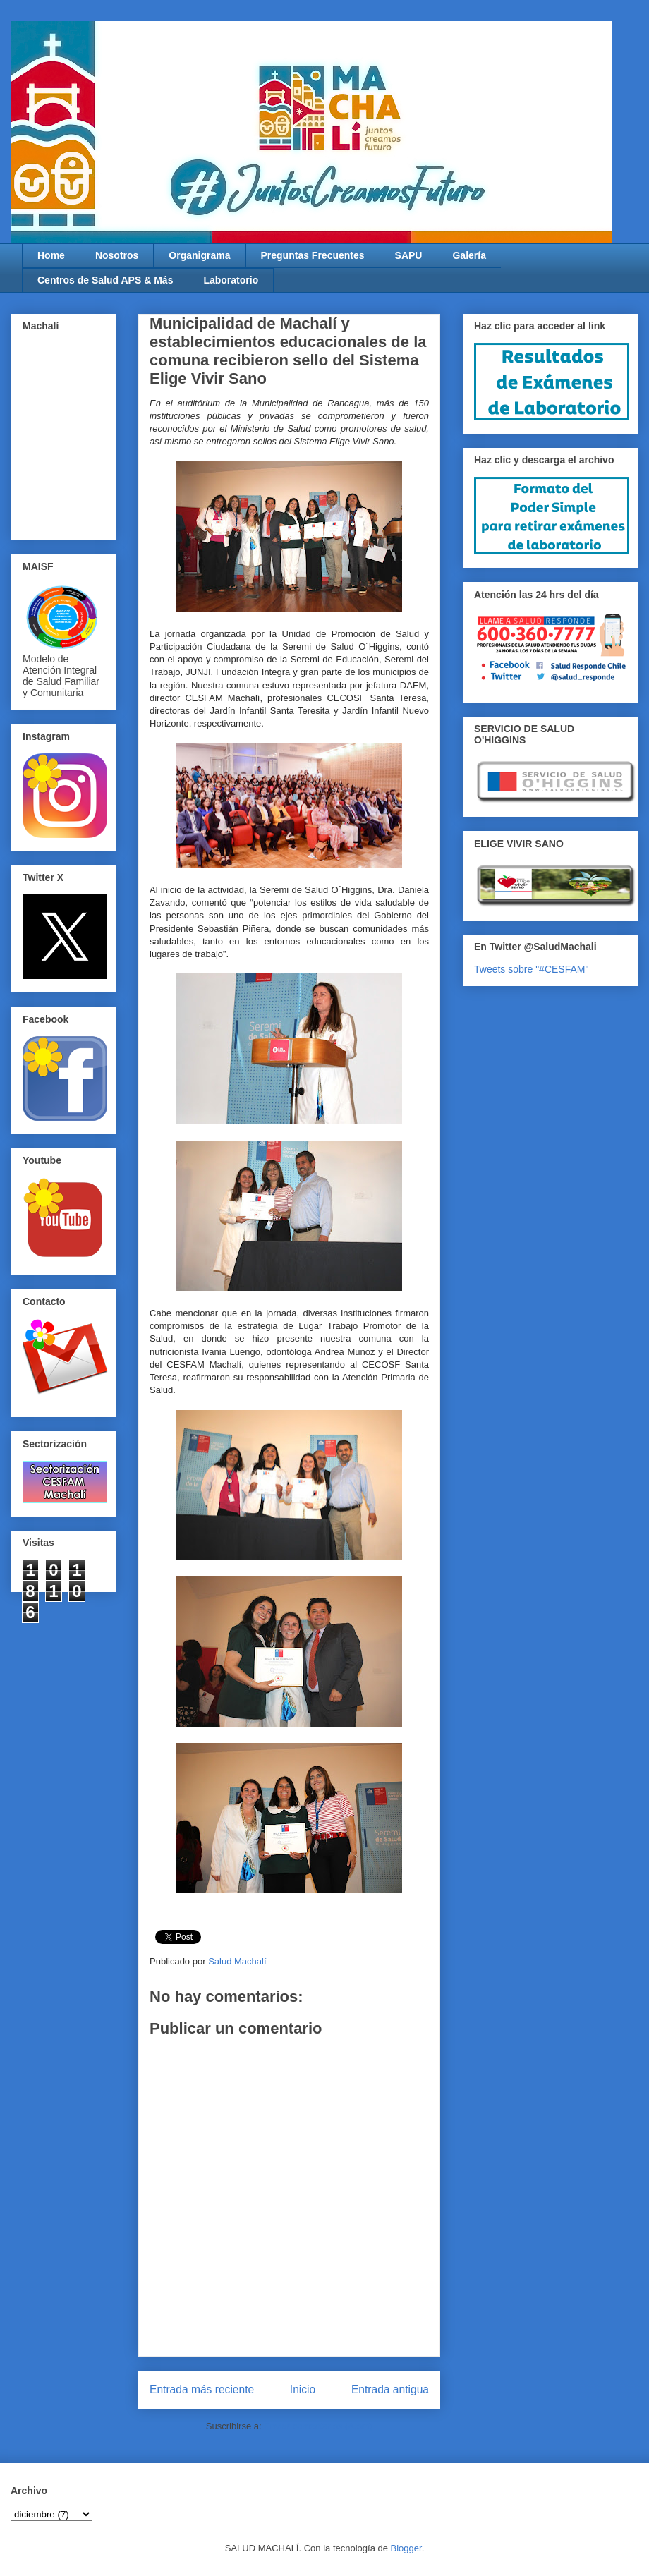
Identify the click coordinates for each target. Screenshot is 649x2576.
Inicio (302, 2389)
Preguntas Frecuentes (313, 255)
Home (51, 255)
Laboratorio (230, 280)
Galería (468, 255)
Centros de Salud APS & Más (105, 280)
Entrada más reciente (202, 2389)
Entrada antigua (390, 2389)
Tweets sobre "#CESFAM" (531, 969)
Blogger (406, 2548)
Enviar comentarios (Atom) (318, 2426)
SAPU (409, 255)
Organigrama (199, 255)
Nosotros (116, 255)
